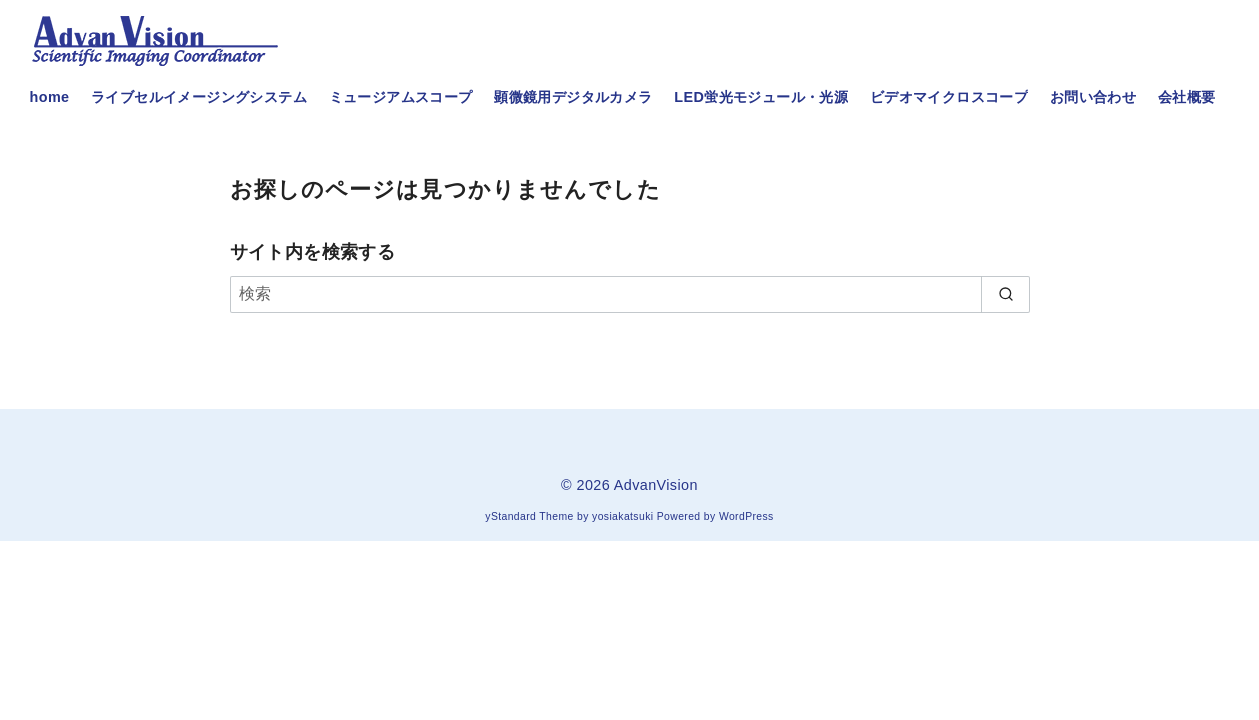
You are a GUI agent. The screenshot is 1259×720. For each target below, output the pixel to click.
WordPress (746, 516)
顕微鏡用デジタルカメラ (573, 97)
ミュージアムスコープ (401, 97)
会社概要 (1187, 97)
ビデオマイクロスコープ (949, 97)
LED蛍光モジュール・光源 (761, 97)
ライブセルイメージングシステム (199, 97)
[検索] (630, 294)
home (50, 97)
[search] (1005, 294)
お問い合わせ (1093, 97)
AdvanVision (656, 485)
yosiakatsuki (622, 516)
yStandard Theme (529, 516)
